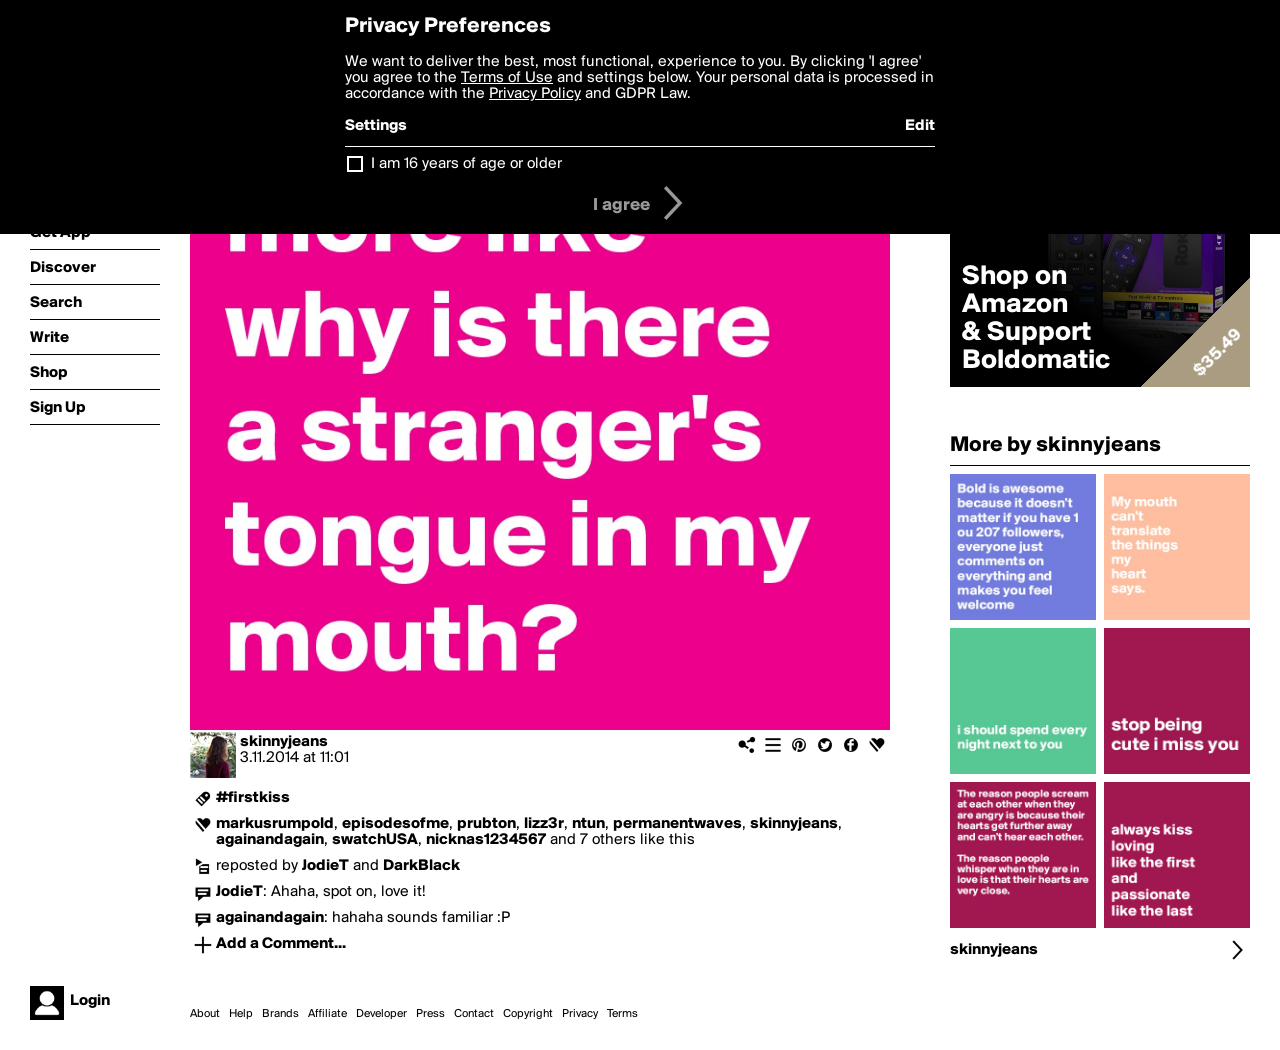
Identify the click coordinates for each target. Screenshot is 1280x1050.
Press (430, 1014)
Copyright (528, 1014)
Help (241, 1014)
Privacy (580, 1014)
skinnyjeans (284, 742)
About (205, 1014)
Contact (474, 1014)
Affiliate (327, 1014)
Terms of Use (507, 78)
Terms (622, 1014)
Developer (381, 1014)
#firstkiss (253, 798)
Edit (920, 126)
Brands (280, 1014)
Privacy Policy (535, 94)
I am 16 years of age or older (466, 164)
